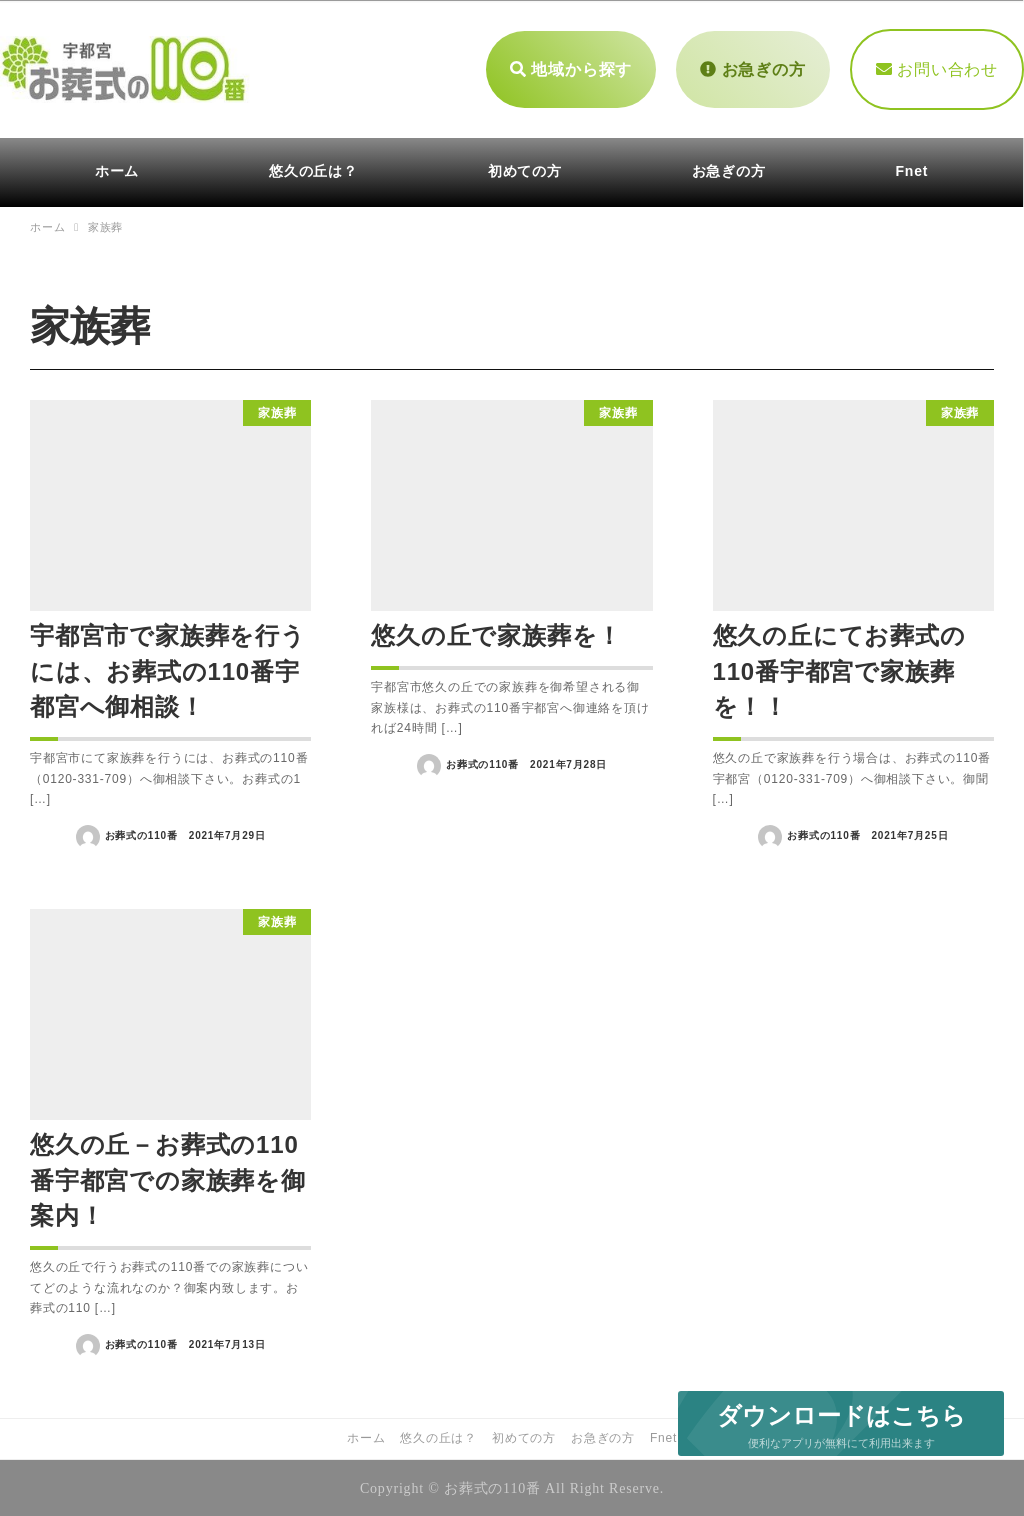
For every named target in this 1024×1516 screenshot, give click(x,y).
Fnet (663, 1436)
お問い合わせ (937, 67)
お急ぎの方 (752, 67)
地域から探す (571, 67)
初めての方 (524, 1436)
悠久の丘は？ (438, 1436)
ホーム (366, 1436)
